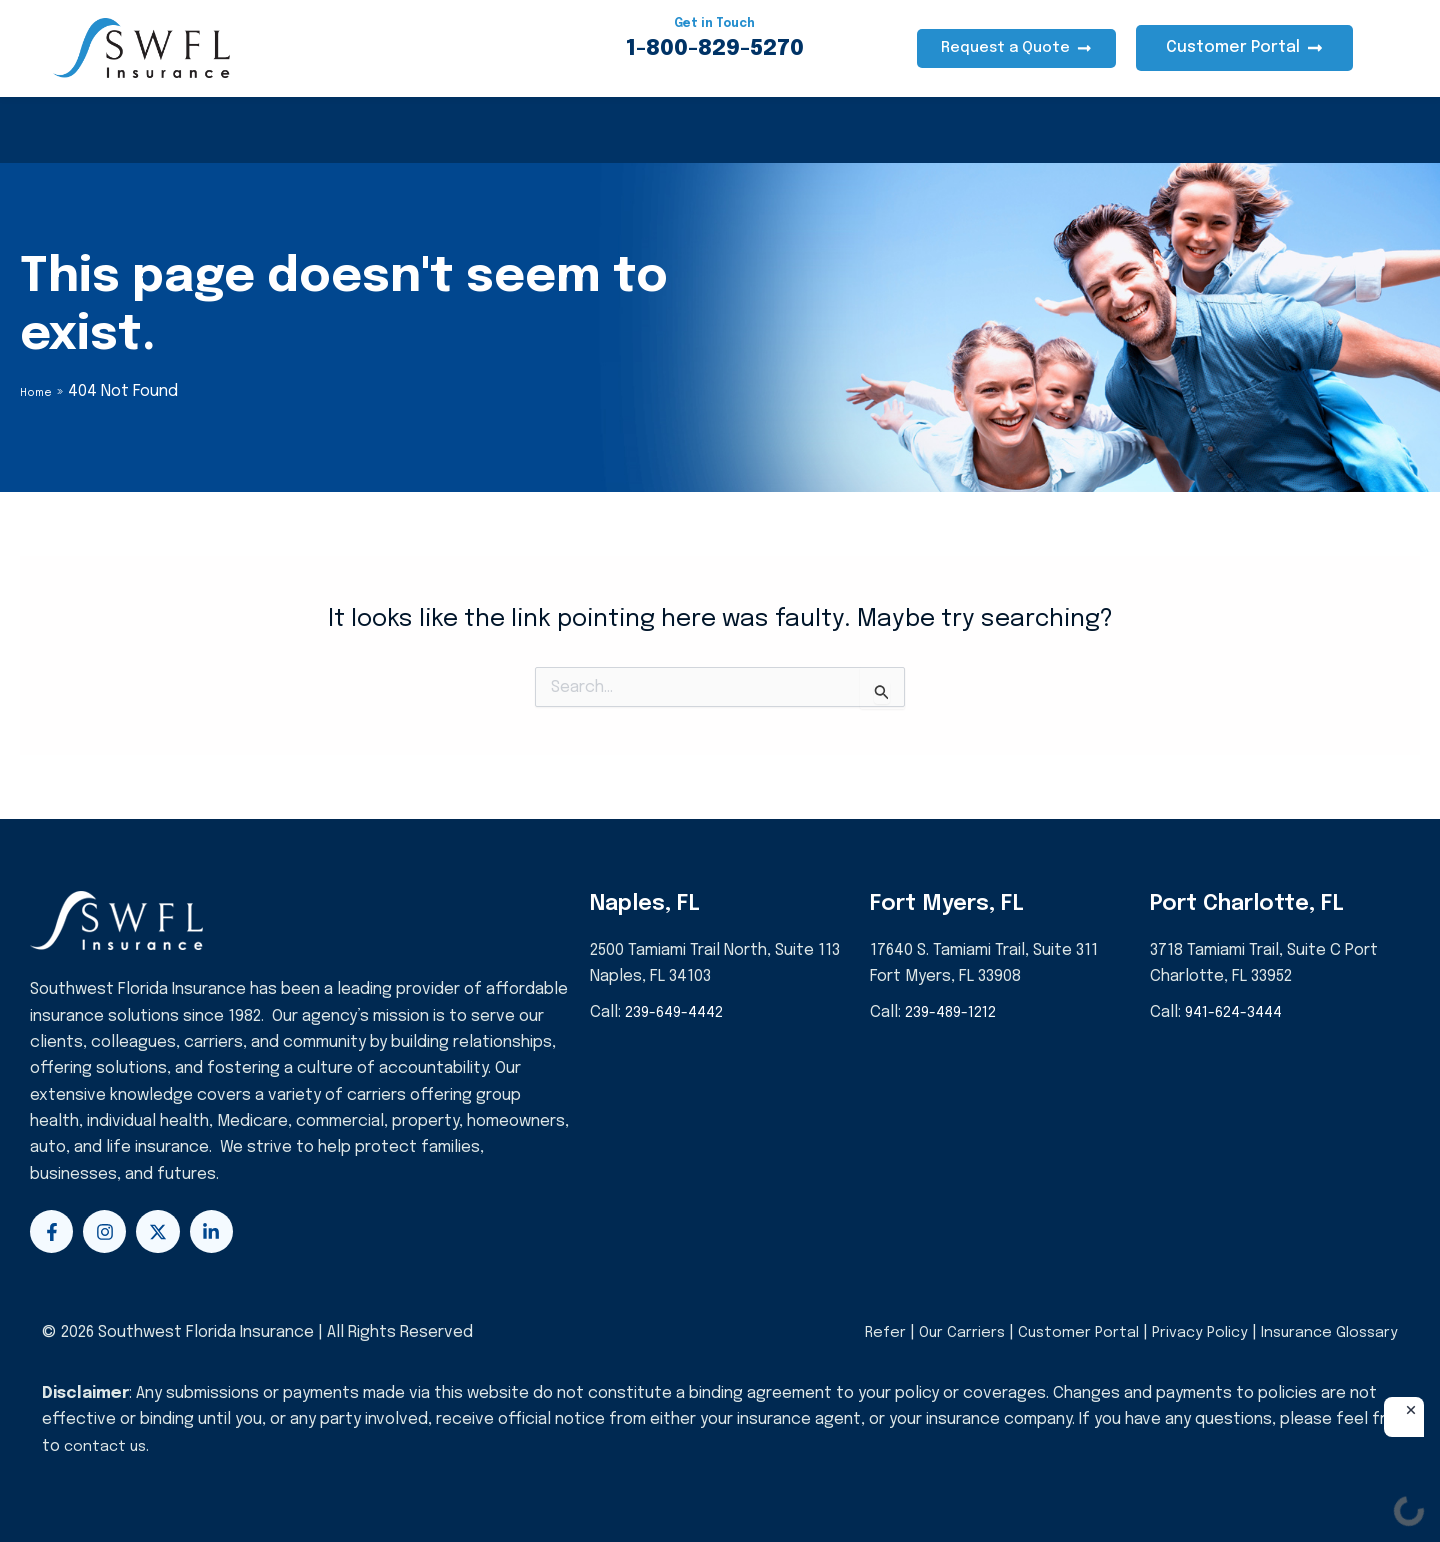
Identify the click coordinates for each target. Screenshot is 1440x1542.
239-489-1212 (954, 1012)
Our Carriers (946, 1332)
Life (566, 129)
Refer (864, 1332)
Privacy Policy (1191, 1332)
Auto (357, 129)
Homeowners (235, 129)
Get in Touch (714, 22)
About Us (670, 129)
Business (464, 129)
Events (785, 129)
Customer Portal (1065, 1332)
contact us (107, 1446)
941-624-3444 (1238, 1012)
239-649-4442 (678, 1012)
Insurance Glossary (1326, 1332)
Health (105, 129)
